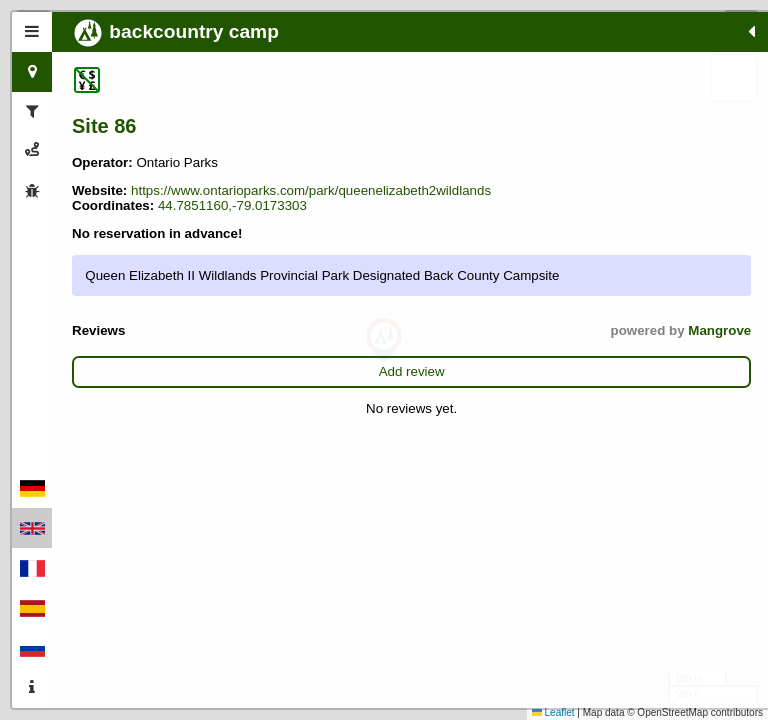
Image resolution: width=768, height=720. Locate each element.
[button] (384, 340)
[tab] (32, 32)
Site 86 (104, 126)
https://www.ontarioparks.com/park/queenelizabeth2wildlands (252, 205)
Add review (185, 431)
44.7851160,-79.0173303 (146, 235)
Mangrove (265, 390)
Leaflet (553, 712)
